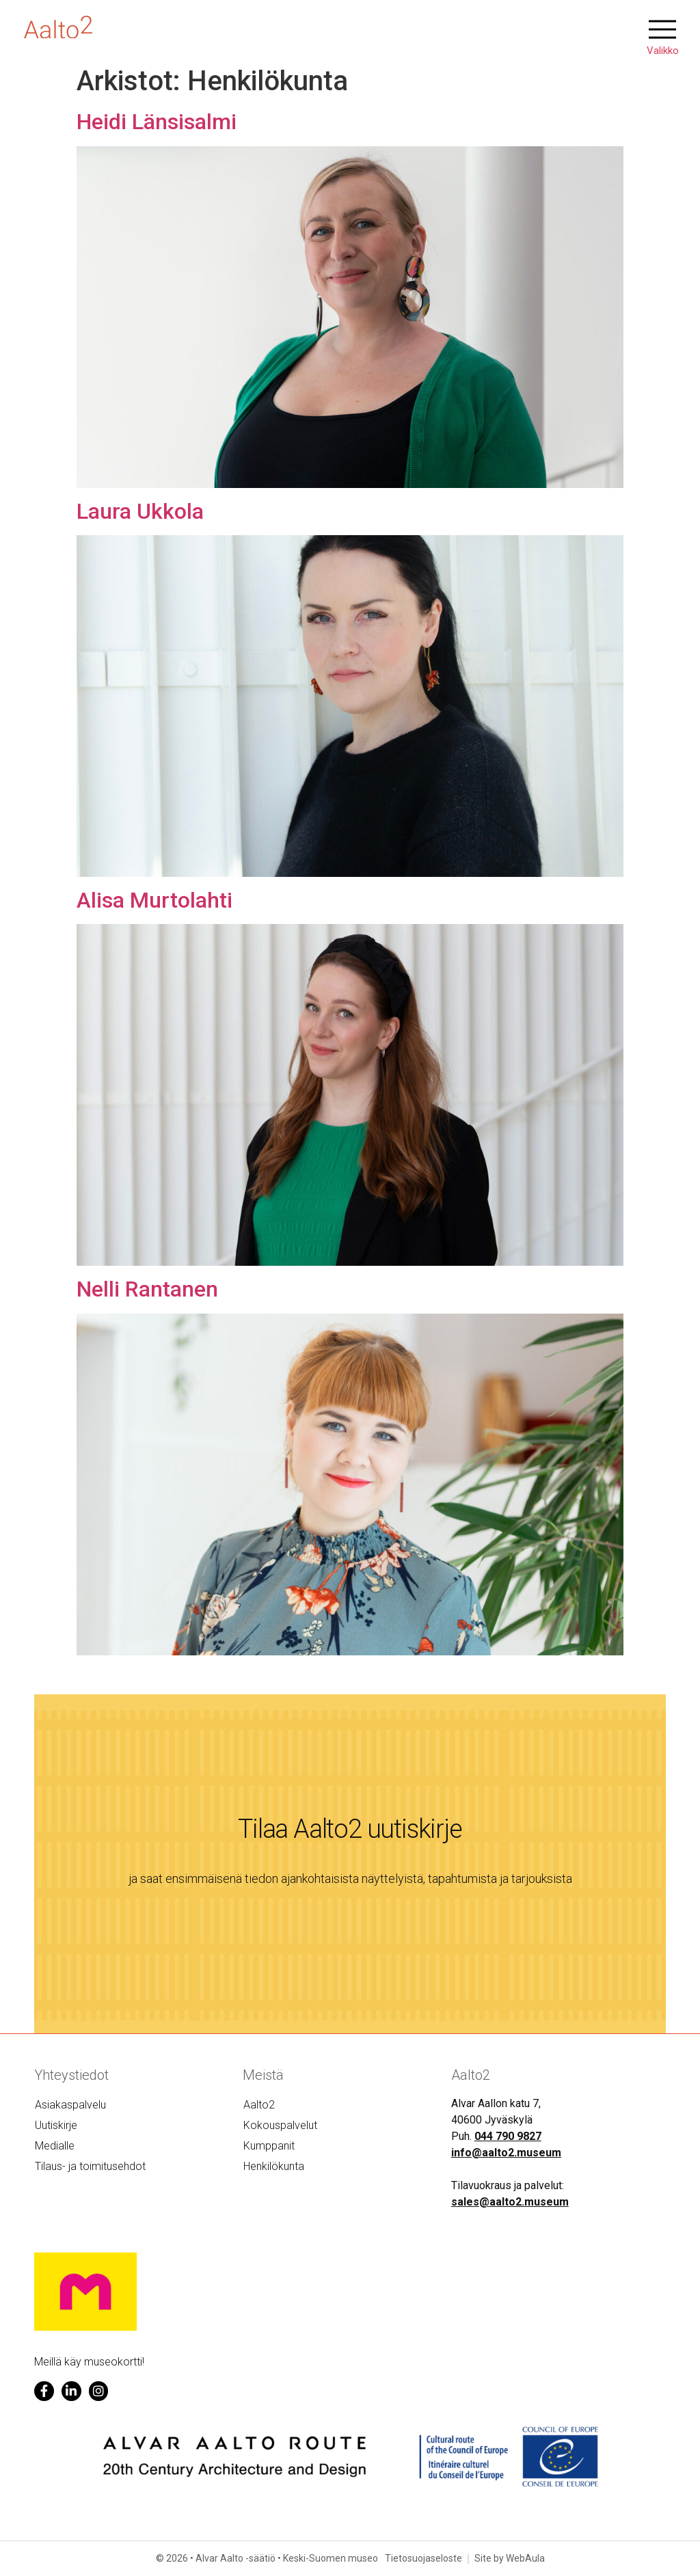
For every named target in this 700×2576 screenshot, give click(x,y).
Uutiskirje (56, 2125)
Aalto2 (259, 2104)
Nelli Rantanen (147, 1289)
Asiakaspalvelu (70, 2104)
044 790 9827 (507, 2136)
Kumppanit (269, 2145)
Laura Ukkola (140, 511)
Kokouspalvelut (280, 2125)
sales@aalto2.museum (510, 2201)
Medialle (55, 2145)
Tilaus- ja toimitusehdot (90, 2166)
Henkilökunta (273, 2166)
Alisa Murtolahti (154, 900)
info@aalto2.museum (506, 2152)
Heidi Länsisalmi (157, 122)
